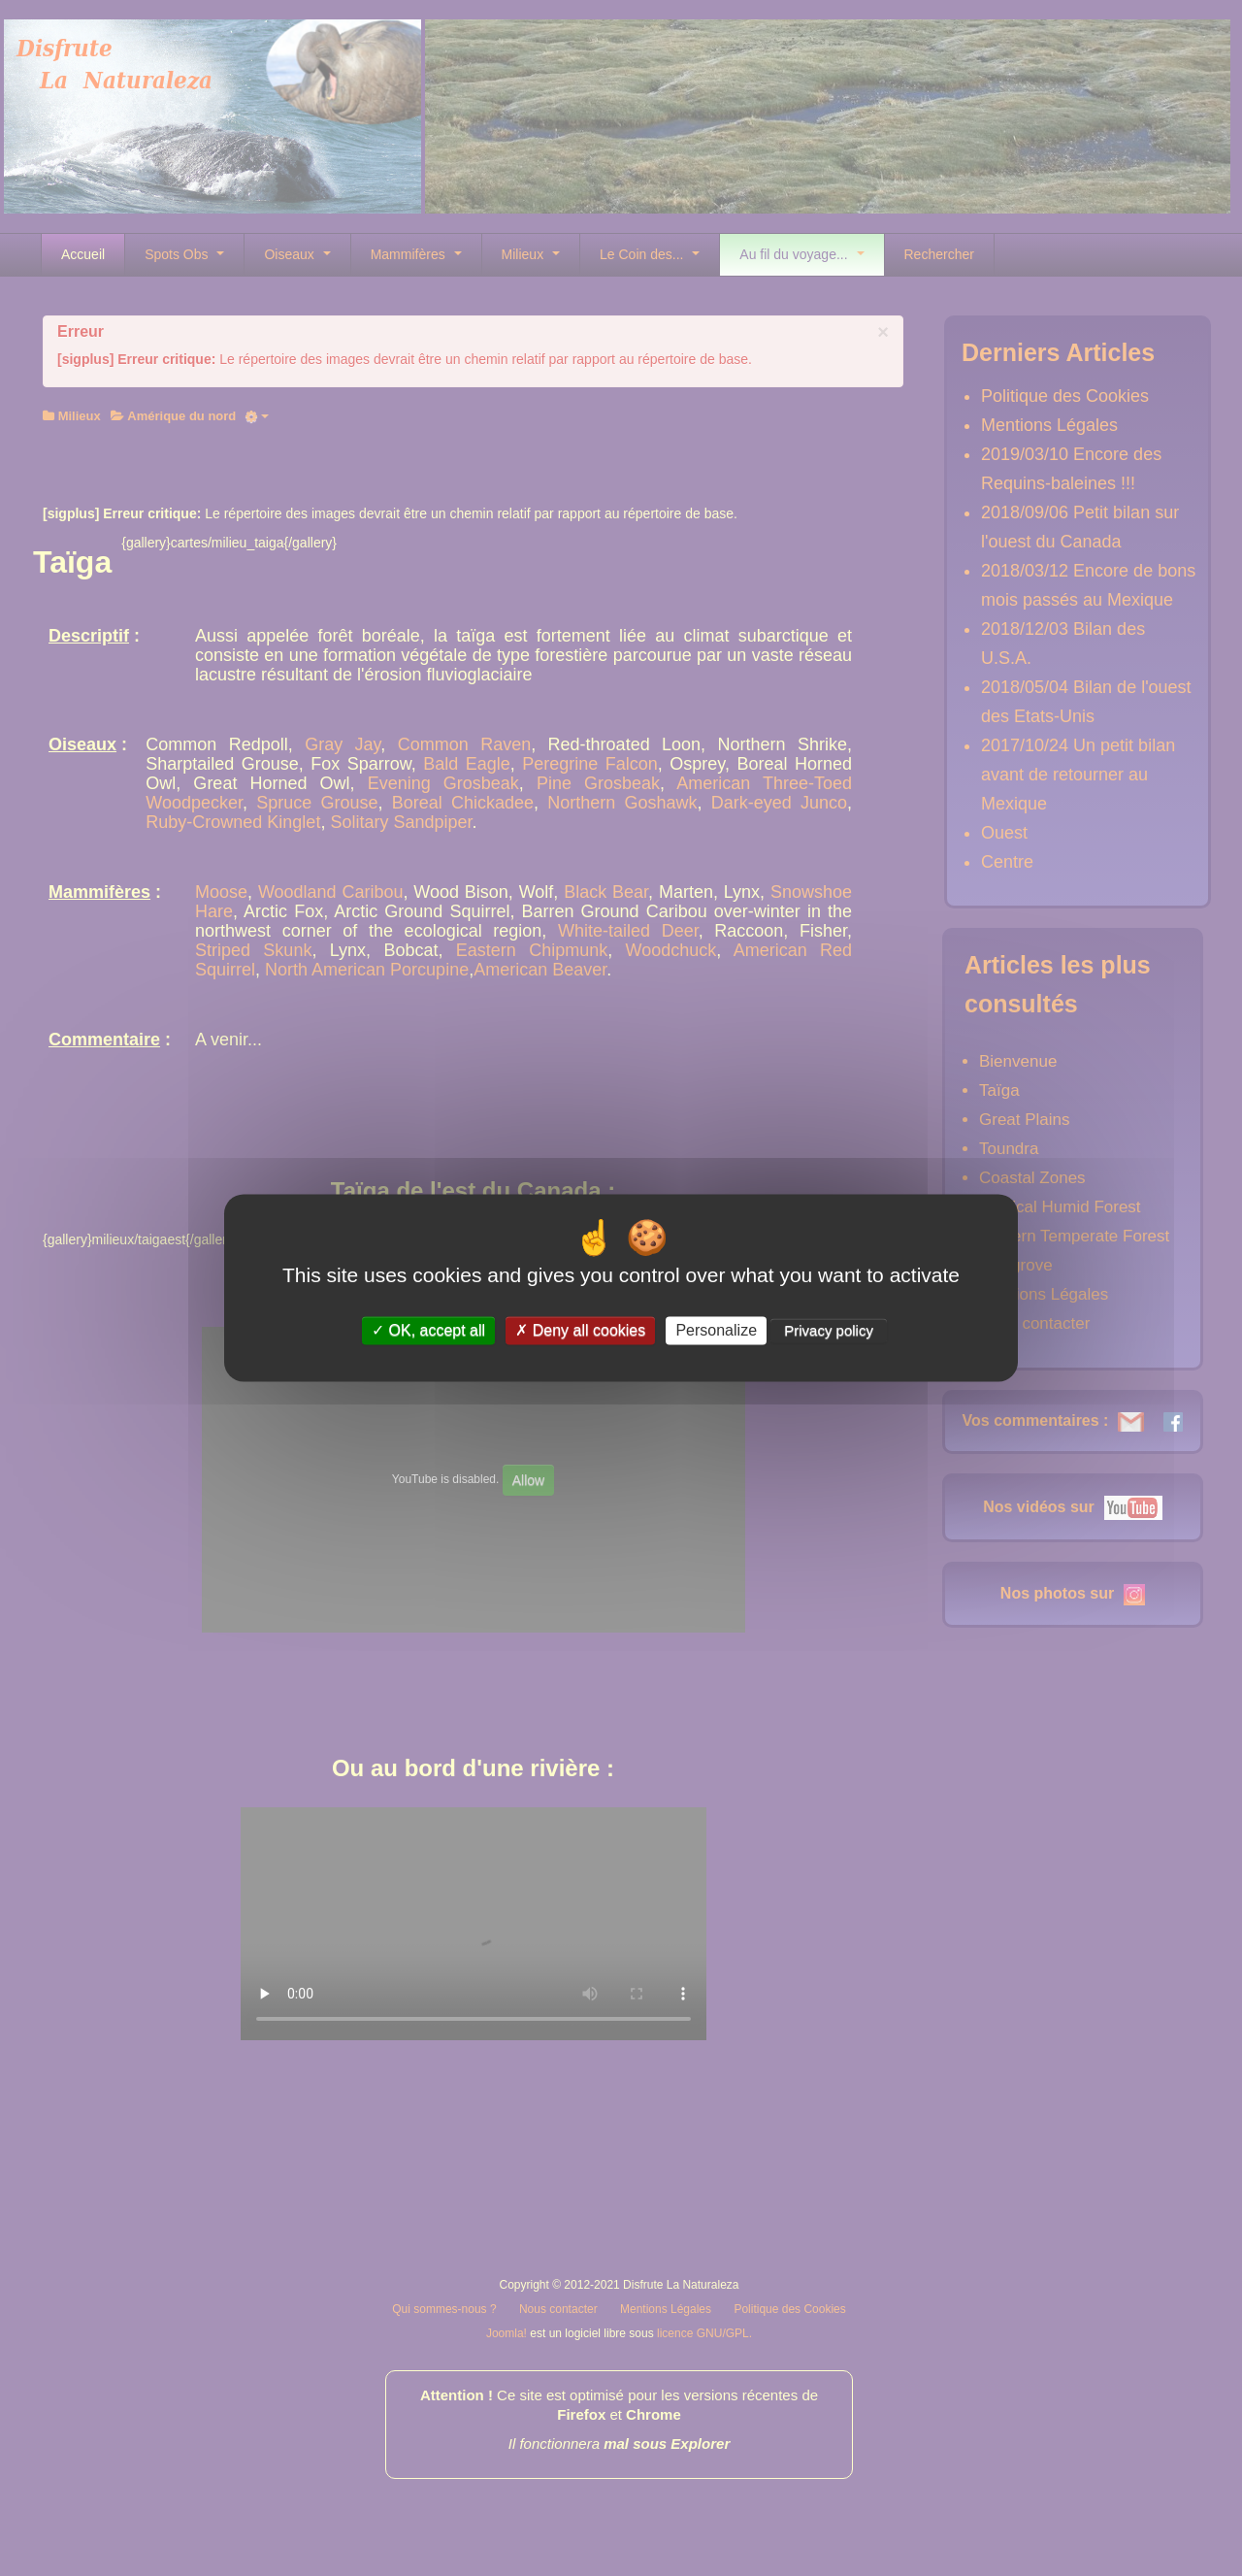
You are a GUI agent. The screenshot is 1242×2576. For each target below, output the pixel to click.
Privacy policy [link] (828, 1330)
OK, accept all (428, 1330)
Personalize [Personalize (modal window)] (716, 1330)
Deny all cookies (580, 1330)
